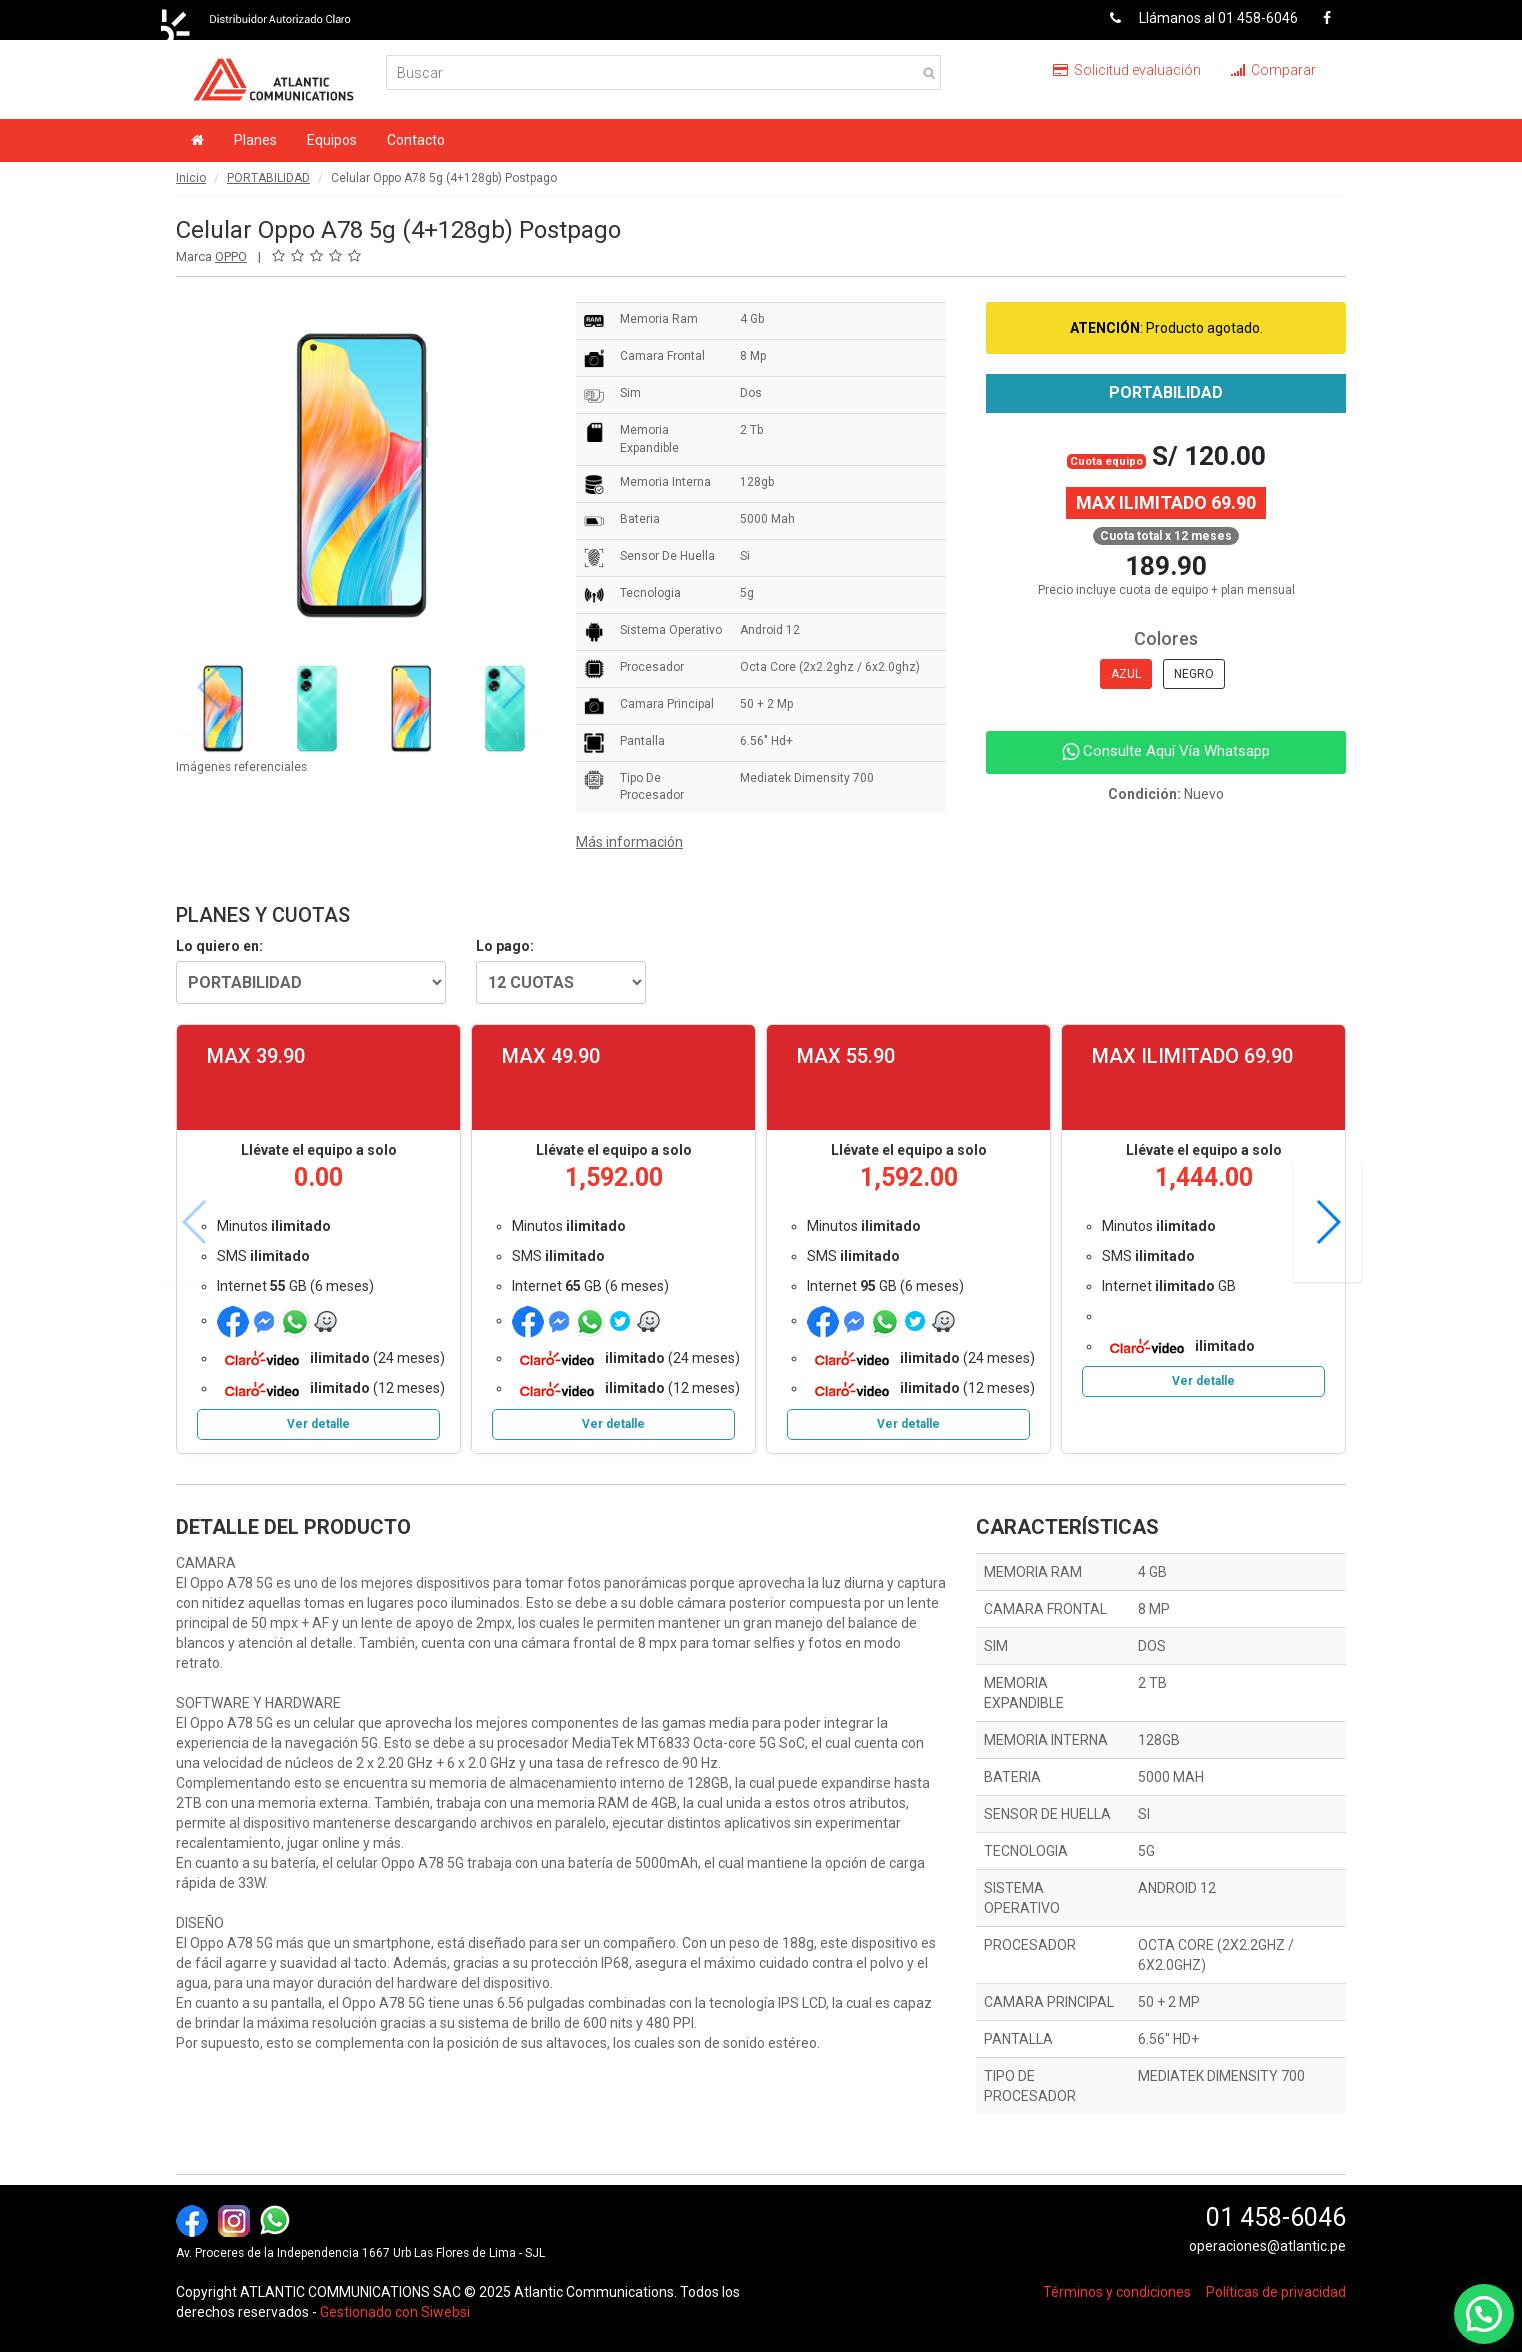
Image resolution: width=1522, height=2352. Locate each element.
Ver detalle (318, 1424)
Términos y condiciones (1117, 2292)
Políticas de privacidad (1276, 2292)
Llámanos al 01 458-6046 (1196, 18)
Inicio (191, 178)
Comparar (1273, 70)
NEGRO (1194, 674)
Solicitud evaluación (1127, 70)
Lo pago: (505, 946)
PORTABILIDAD (268, 178)
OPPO (231, 256)
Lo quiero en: (219, 946)
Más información (629, 842)
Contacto (416, 140)
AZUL (1126, 674)
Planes (255, 140)
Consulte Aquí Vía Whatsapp (1166, 751)
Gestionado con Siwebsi (395, 2312)
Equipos (332, 140)
